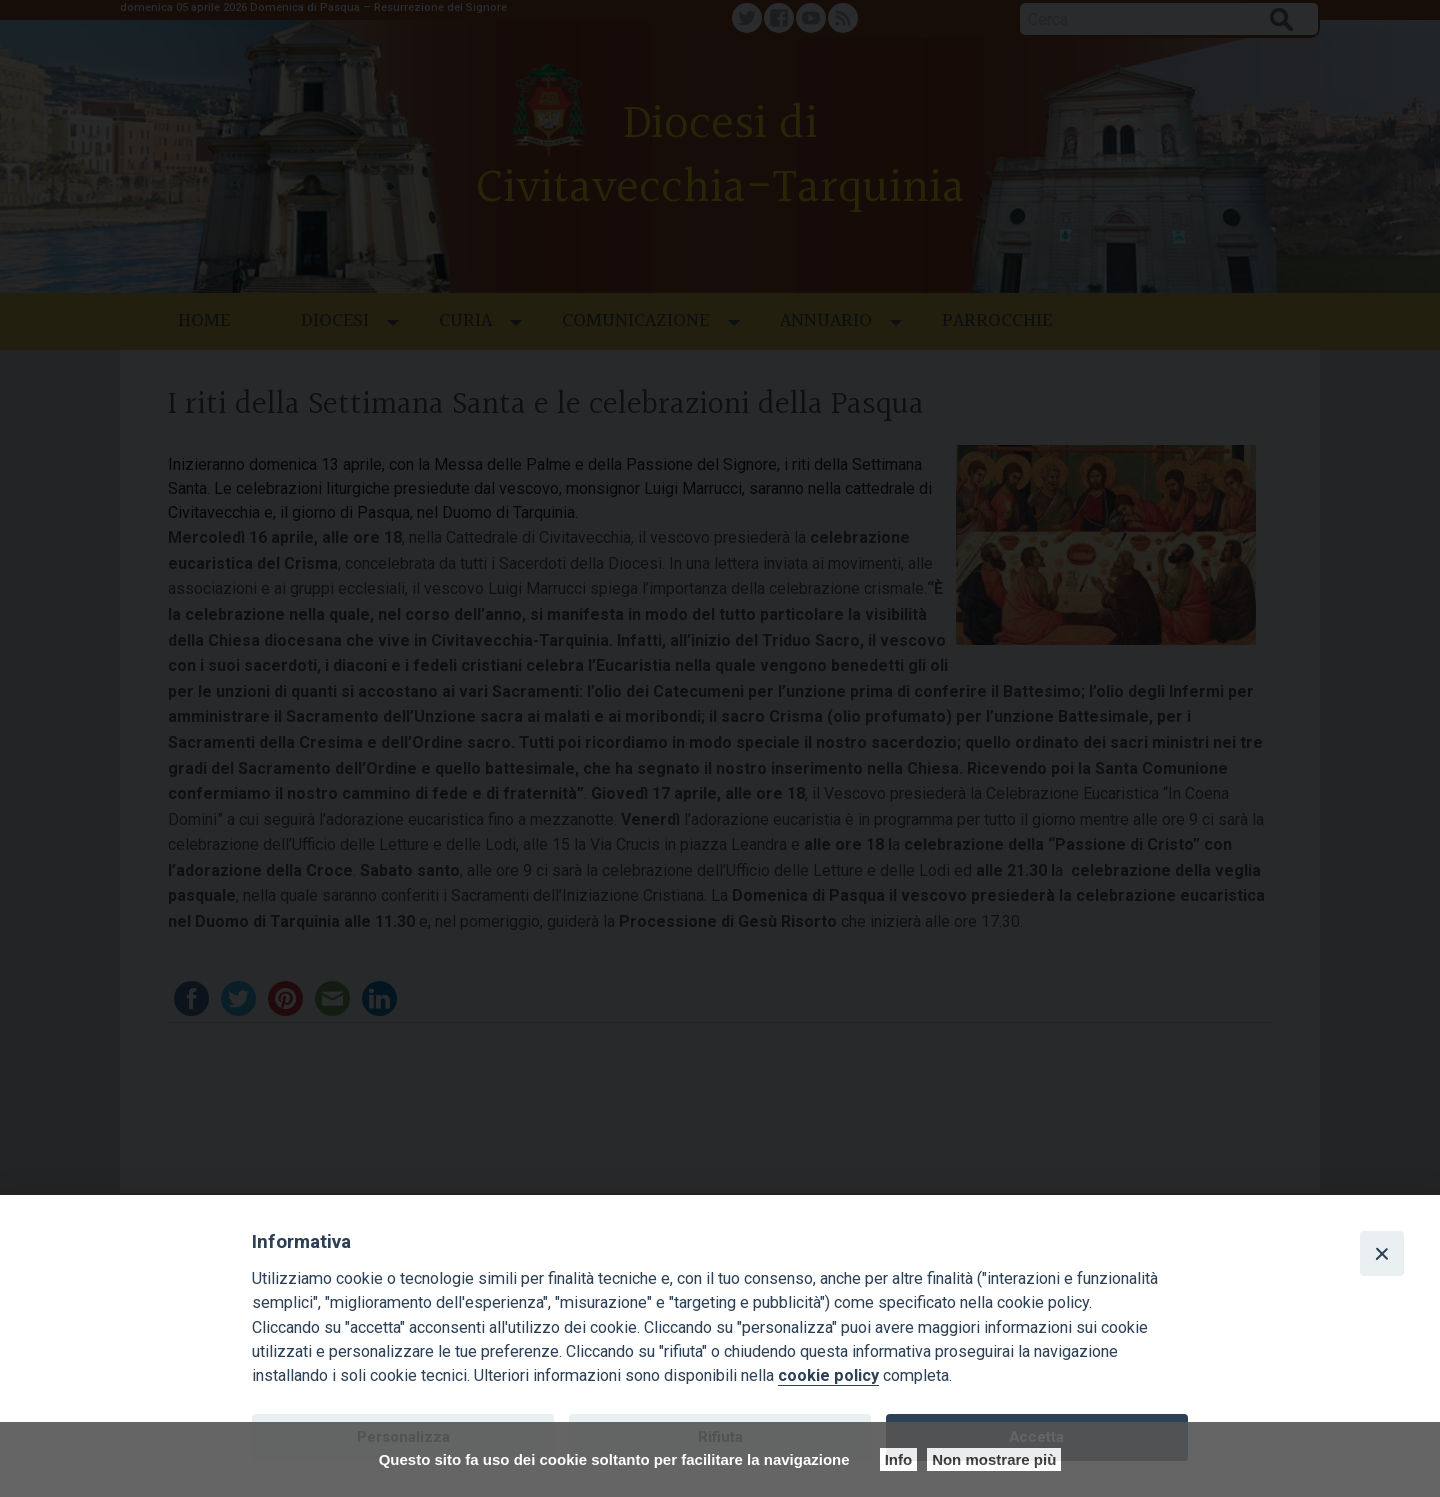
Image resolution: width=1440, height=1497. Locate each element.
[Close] (1382, 1253)
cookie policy (828, 1375)
